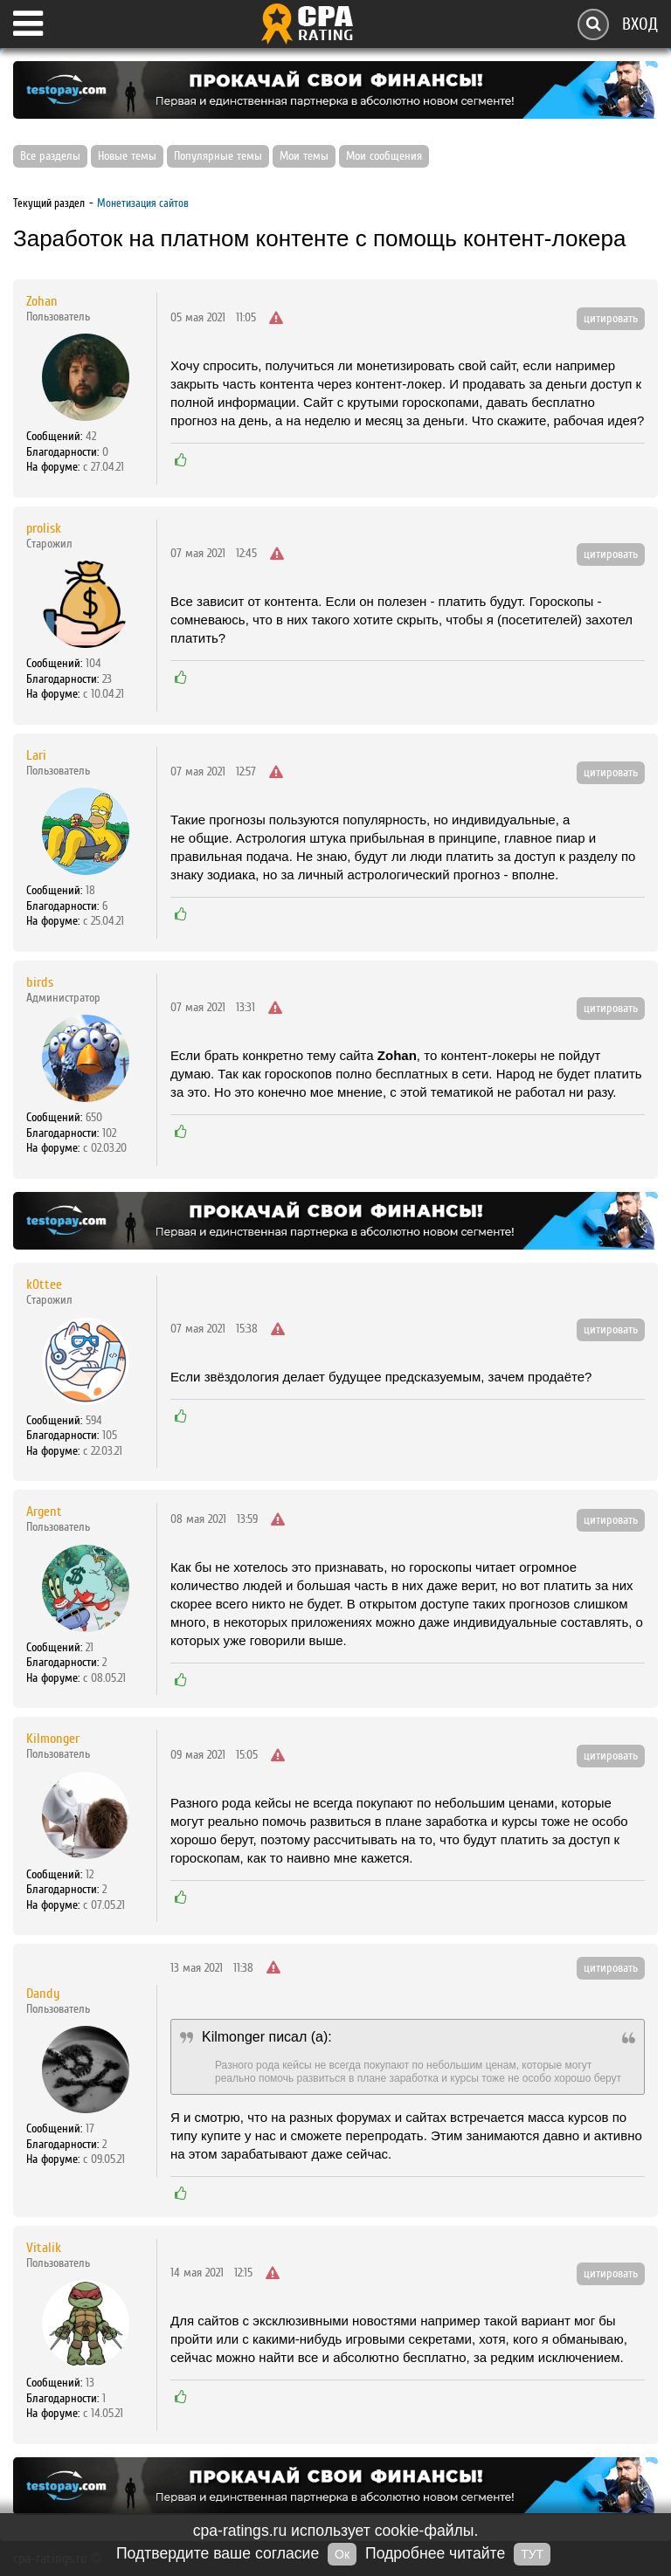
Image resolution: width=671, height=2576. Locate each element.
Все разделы (50, 156)
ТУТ (532, 2554)
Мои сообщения (384, 156)
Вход (640, 24)
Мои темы (304, 156)
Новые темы (127, 156)
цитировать (611, 319)
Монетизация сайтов (143, 203)
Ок (342, 2554)
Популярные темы (218, 156)
